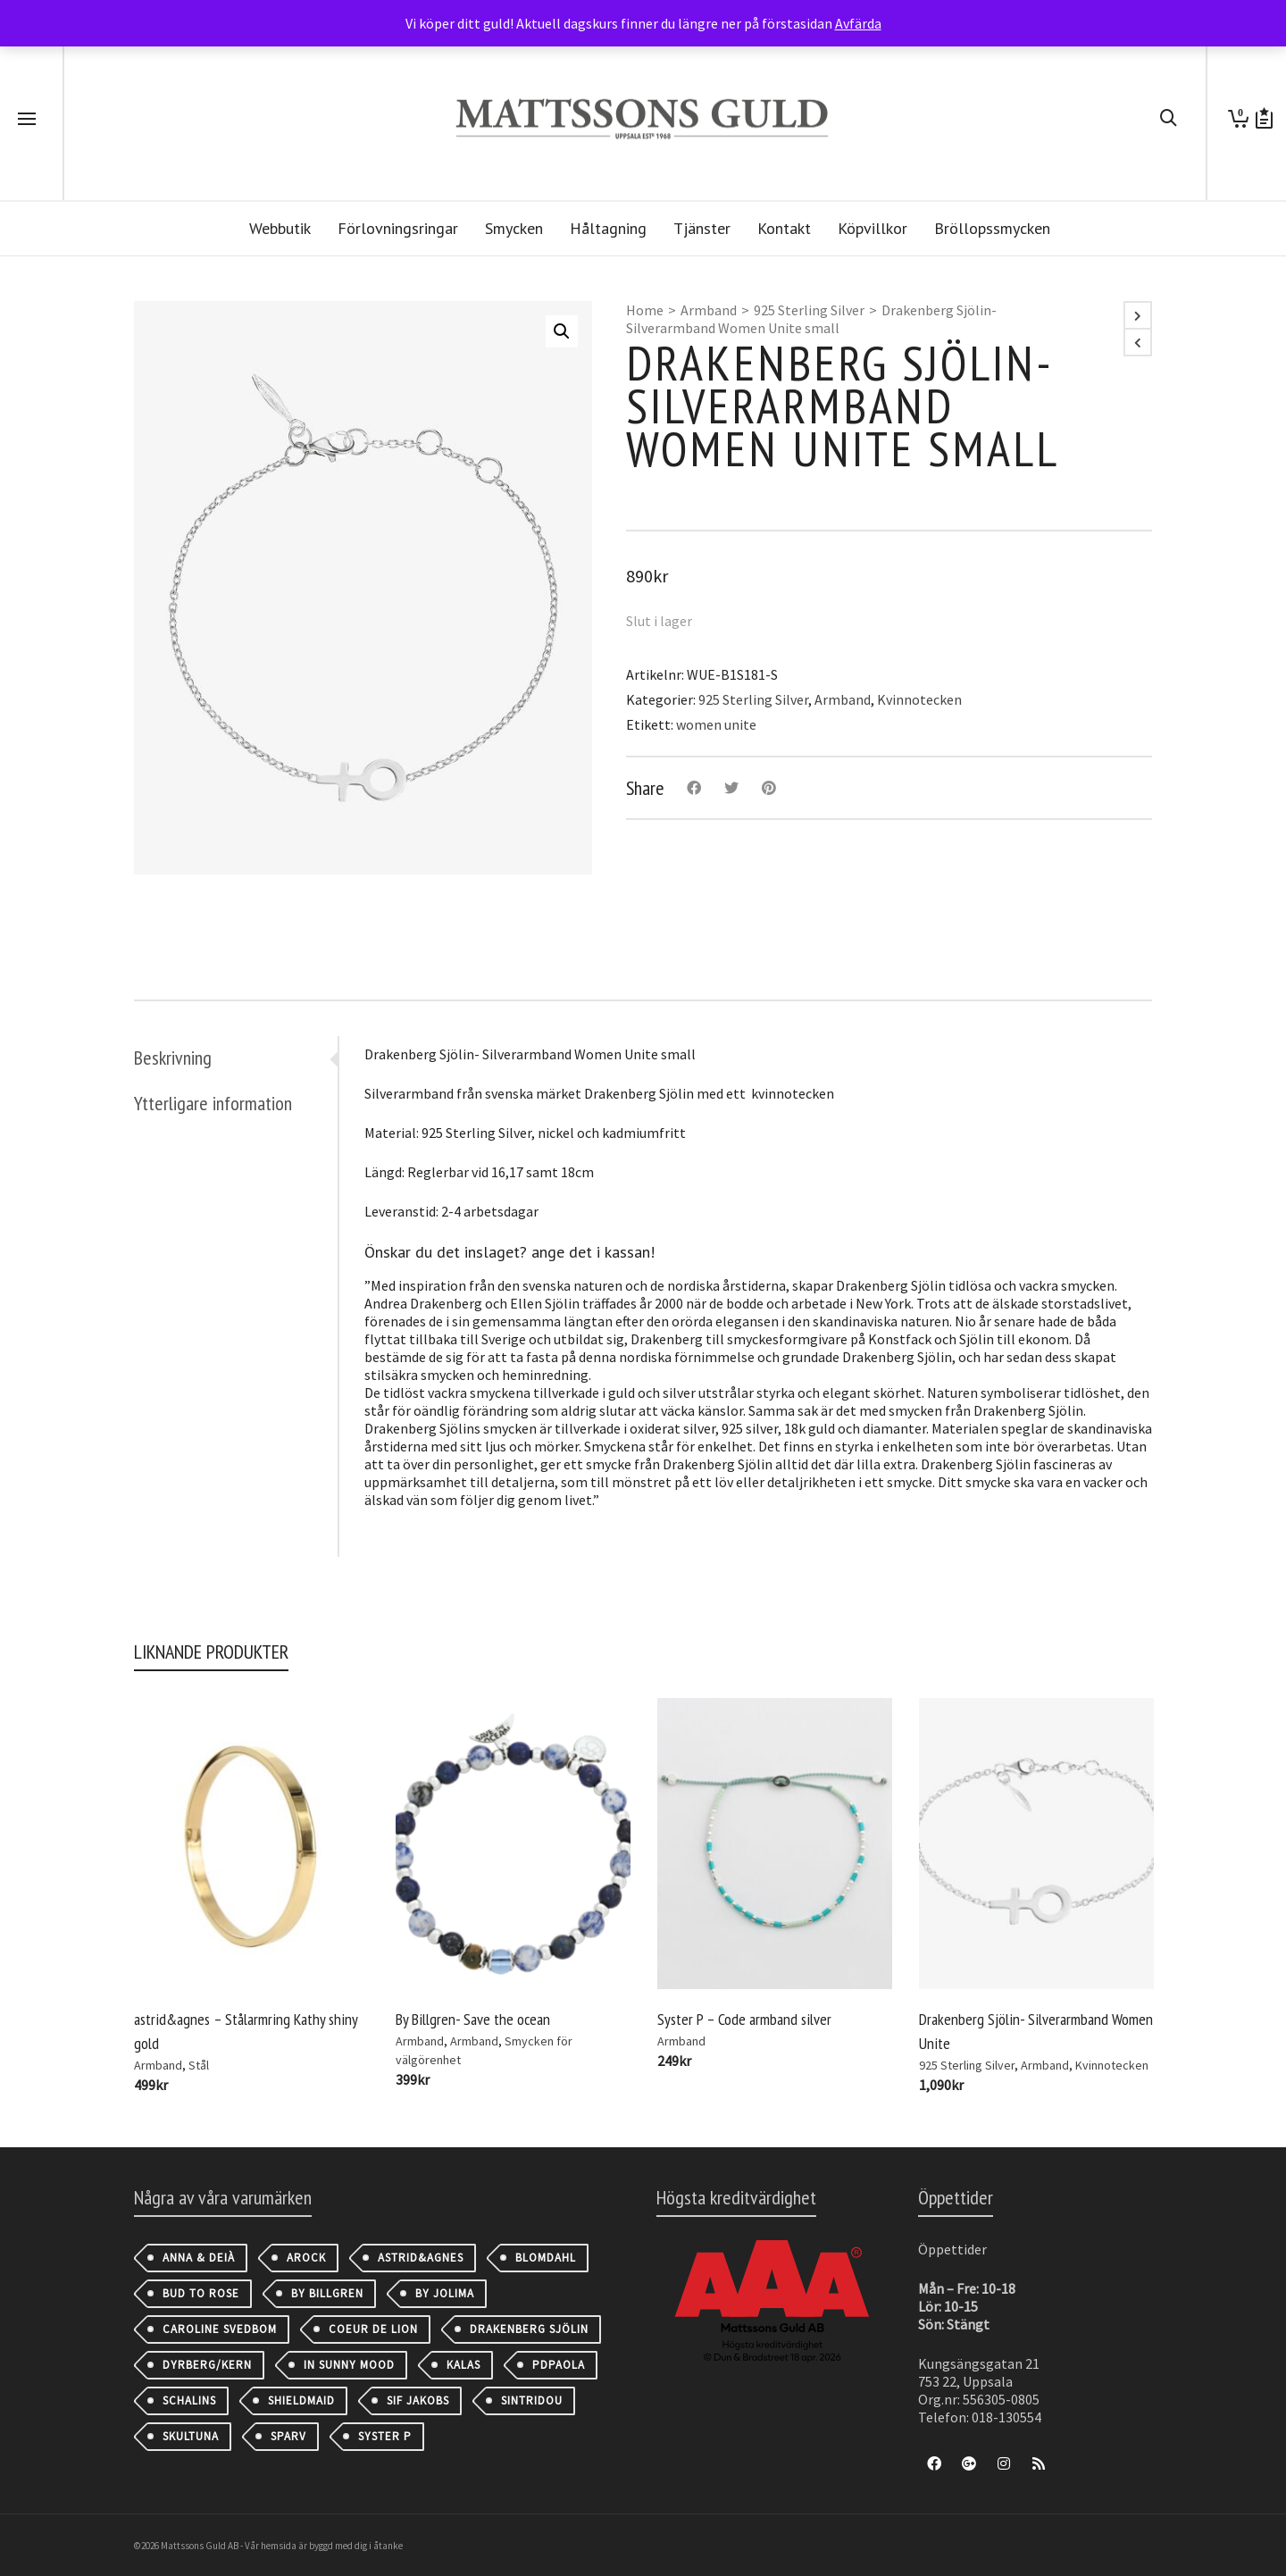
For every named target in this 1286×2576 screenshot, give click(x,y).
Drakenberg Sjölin (529, 2329)
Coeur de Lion (373, 2329)
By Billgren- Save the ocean (473, 2019)
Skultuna (191, 2436)
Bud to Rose (201, 2293)
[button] (562, 331)
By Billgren (327, 2293)
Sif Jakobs (418, 2400)
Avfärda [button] (858, 23)
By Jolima (444, 2293)
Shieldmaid (301, 2400)
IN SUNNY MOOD (349, 2364)
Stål (198, 2065)
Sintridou (532, 2400)
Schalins (189, 2400)
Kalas (463, 2364)
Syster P (385, 2436)
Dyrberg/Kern (207, 2364)
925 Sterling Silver (809, 310)
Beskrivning (173, 1057)
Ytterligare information (213, 1103)
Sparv (288, 2436)
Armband (709, 310)
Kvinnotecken (919, 699)
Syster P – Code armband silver (744, 2019)
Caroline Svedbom (220, 2329)
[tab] (236, 1057)
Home (645, 310)
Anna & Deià (199, 2257)
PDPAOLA (558, 2364)
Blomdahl (545, 2257)
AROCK (306, 2257)
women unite (716, 724)
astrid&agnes (420, 2257)
